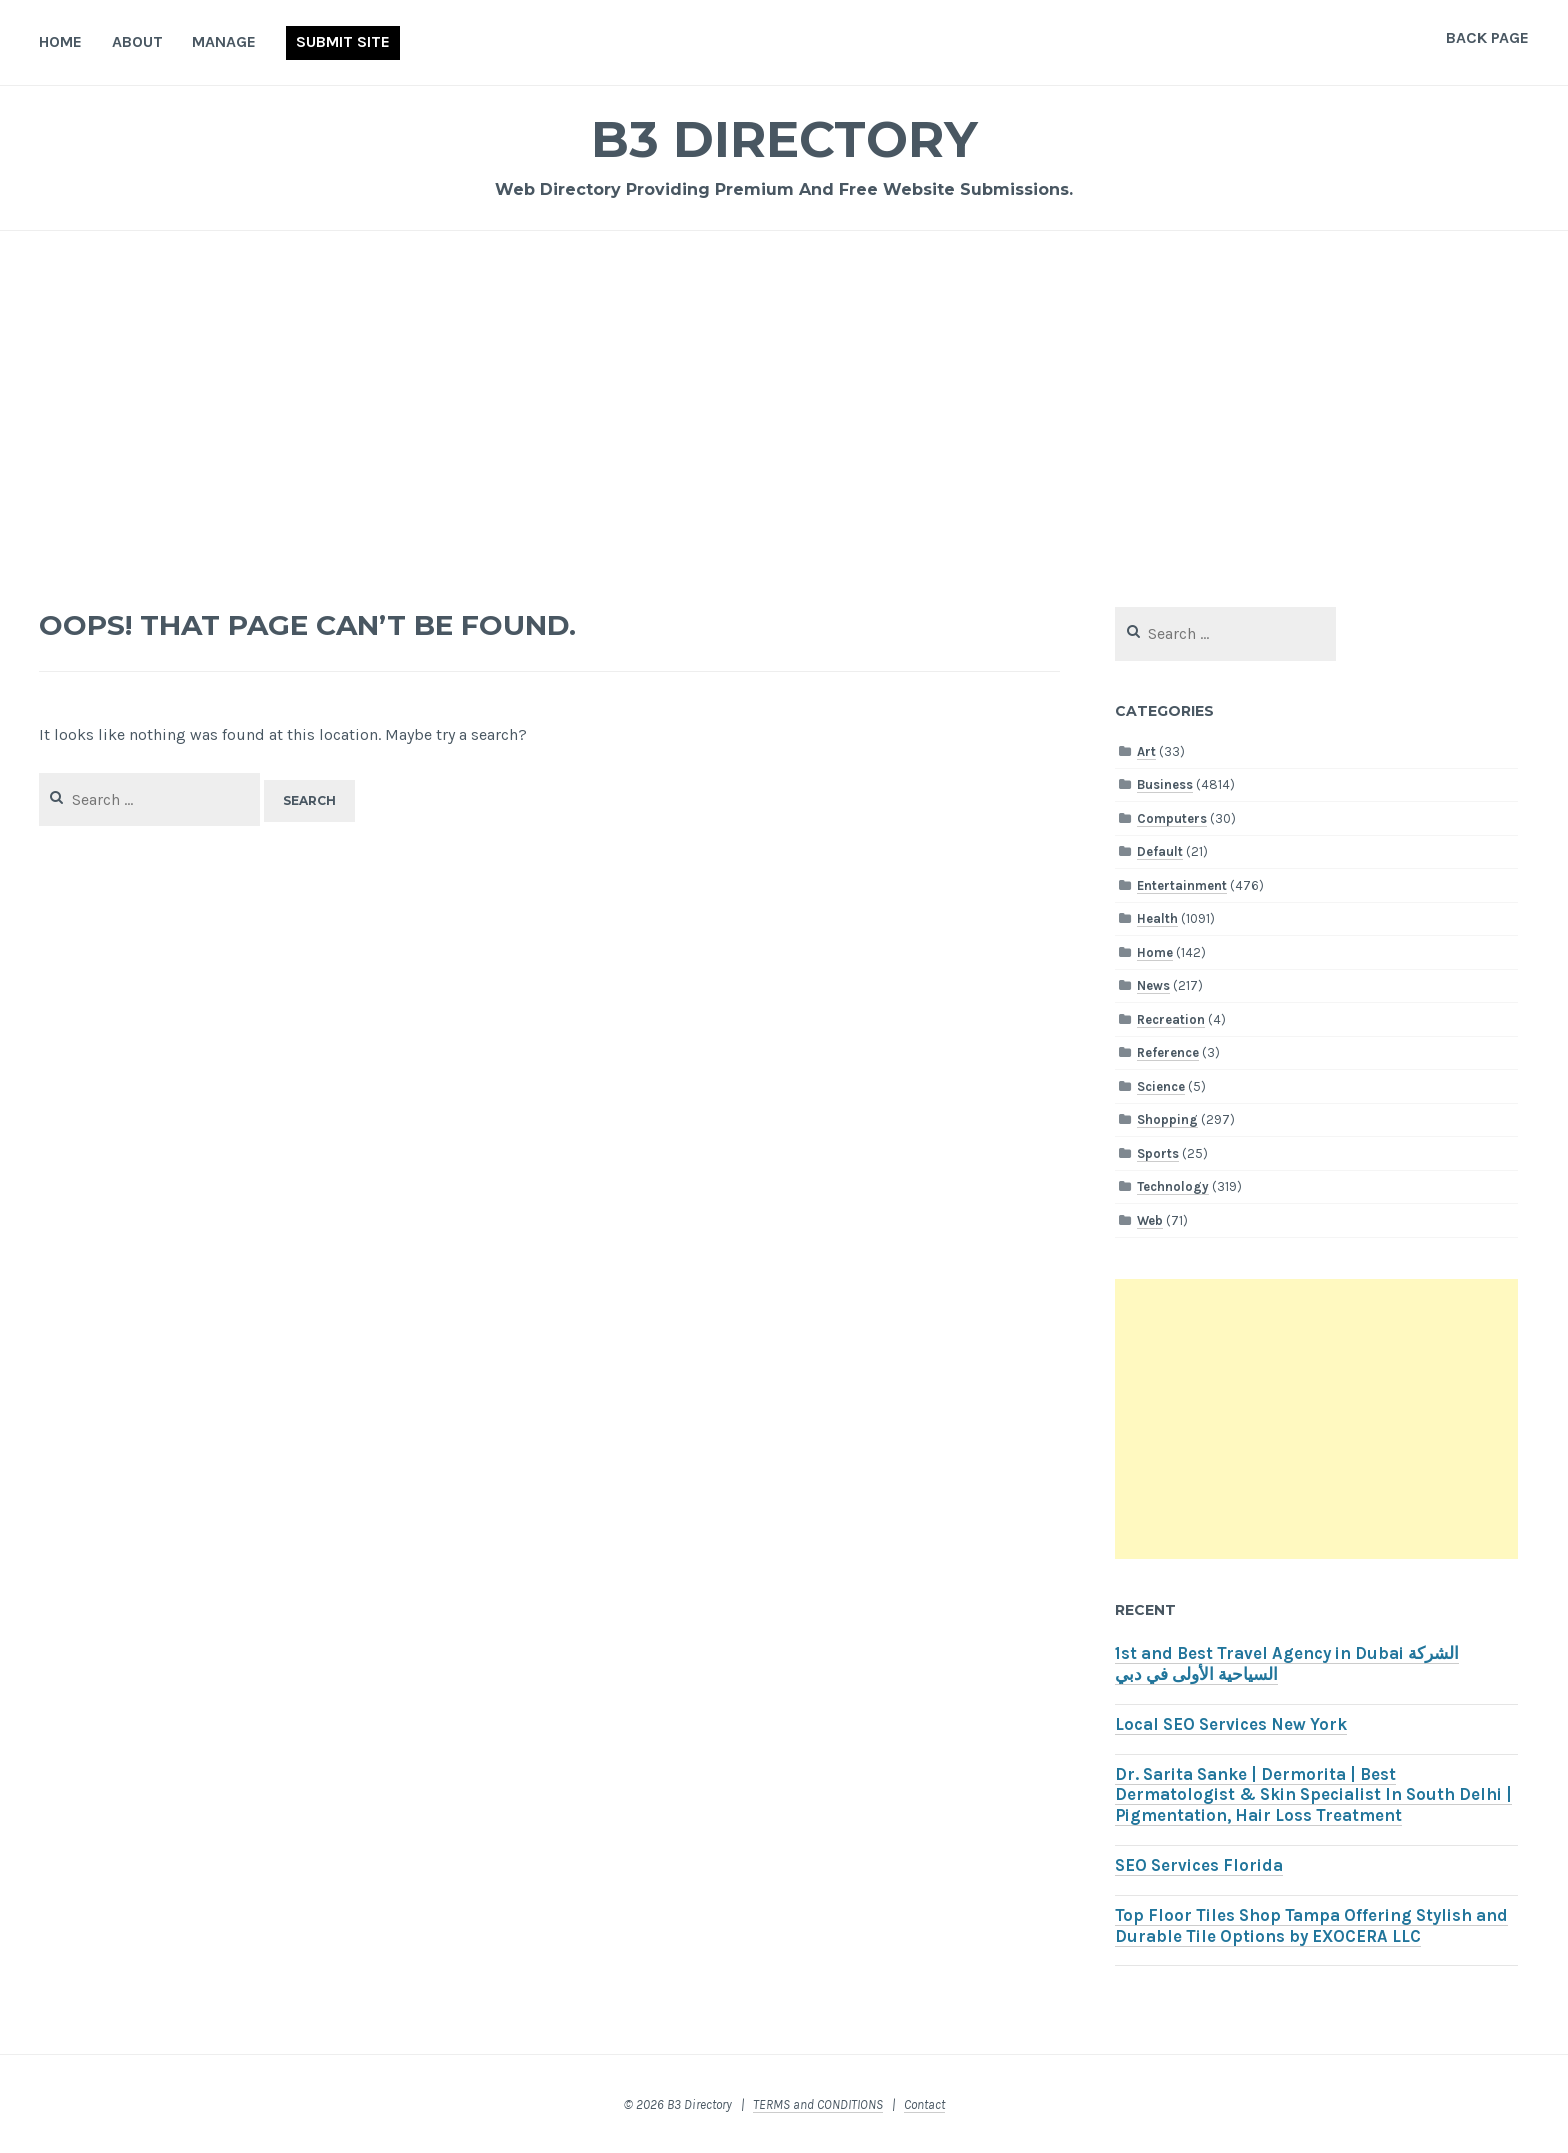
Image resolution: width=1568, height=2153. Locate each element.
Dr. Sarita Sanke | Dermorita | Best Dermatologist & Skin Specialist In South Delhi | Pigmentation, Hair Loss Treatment (1313, 1795)
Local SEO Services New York (1231, 1724)
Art (1146, 751)
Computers (1172, 818)
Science (1161, 1086)
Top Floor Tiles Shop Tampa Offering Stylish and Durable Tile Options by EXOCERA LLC (1311, 1926)
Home (60, 41)
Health (1157, 918)
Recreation (1171, 1019)
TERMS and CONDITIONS (818, 2104)
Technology (1173, 1186)
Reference (1168, 1052)
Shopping (1167, 1119)
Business (1165, 784)
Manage (224, 41)
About (137, 41)
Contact (924, 2104)
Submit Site (343, 41)
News (1153, 985)
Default (1160, 851)
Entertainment (1182, 885)
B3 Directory (784, 139)
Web (1150, 1220)
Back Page (1487, 37)
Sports (1158, 1153)
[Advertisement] (784, 406)
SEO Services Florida (1199, 1865)
